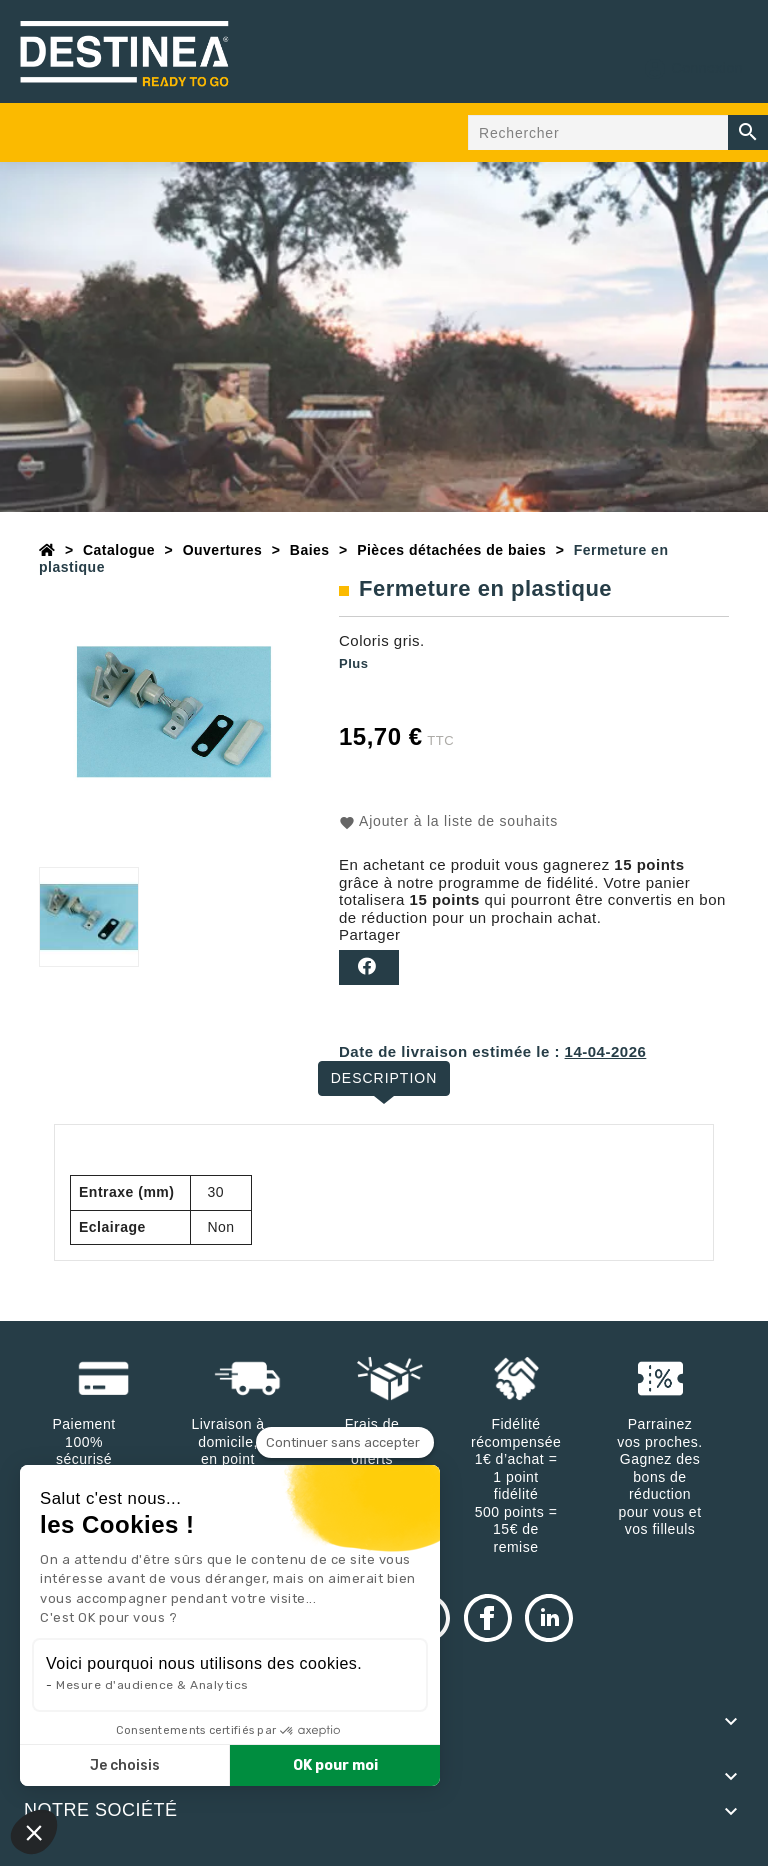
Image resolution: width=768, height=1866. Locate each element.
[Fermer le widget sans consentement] (345, 1443)
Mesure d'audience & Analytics (152, 1685)
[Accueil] (47, 550)
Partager (369, 967)
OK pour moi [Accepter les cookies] (335, 1765)
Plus (353, 663)
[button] (34, 1832)
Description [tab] (384, 1078)
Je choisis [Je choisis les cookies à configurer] (125, 1765)
